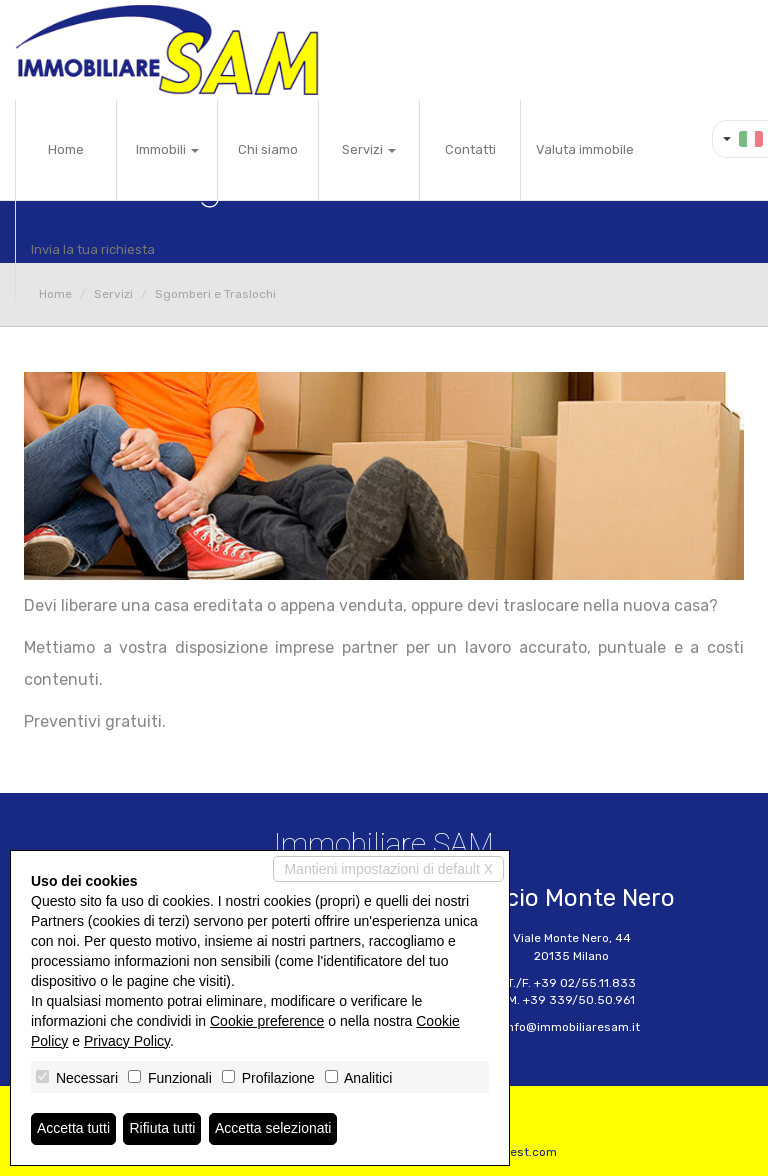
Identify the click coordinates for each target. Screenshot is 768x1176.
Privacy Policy (127, 1041)
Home (66, 149)
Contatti (470, 149)
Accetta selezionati (273, 1129)
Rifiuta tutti (163, 1129)
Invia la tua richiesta (93, 249)
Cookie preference (267, 1021)
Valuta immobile (585, 149)
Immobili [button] (167, 149)
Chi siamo (268, 149)
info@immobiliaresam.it (572, 1027)
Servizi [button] (369, 149)
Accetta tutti (73, 1129)
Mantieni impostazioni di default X (388, 869)
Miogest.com (520, 1152)
